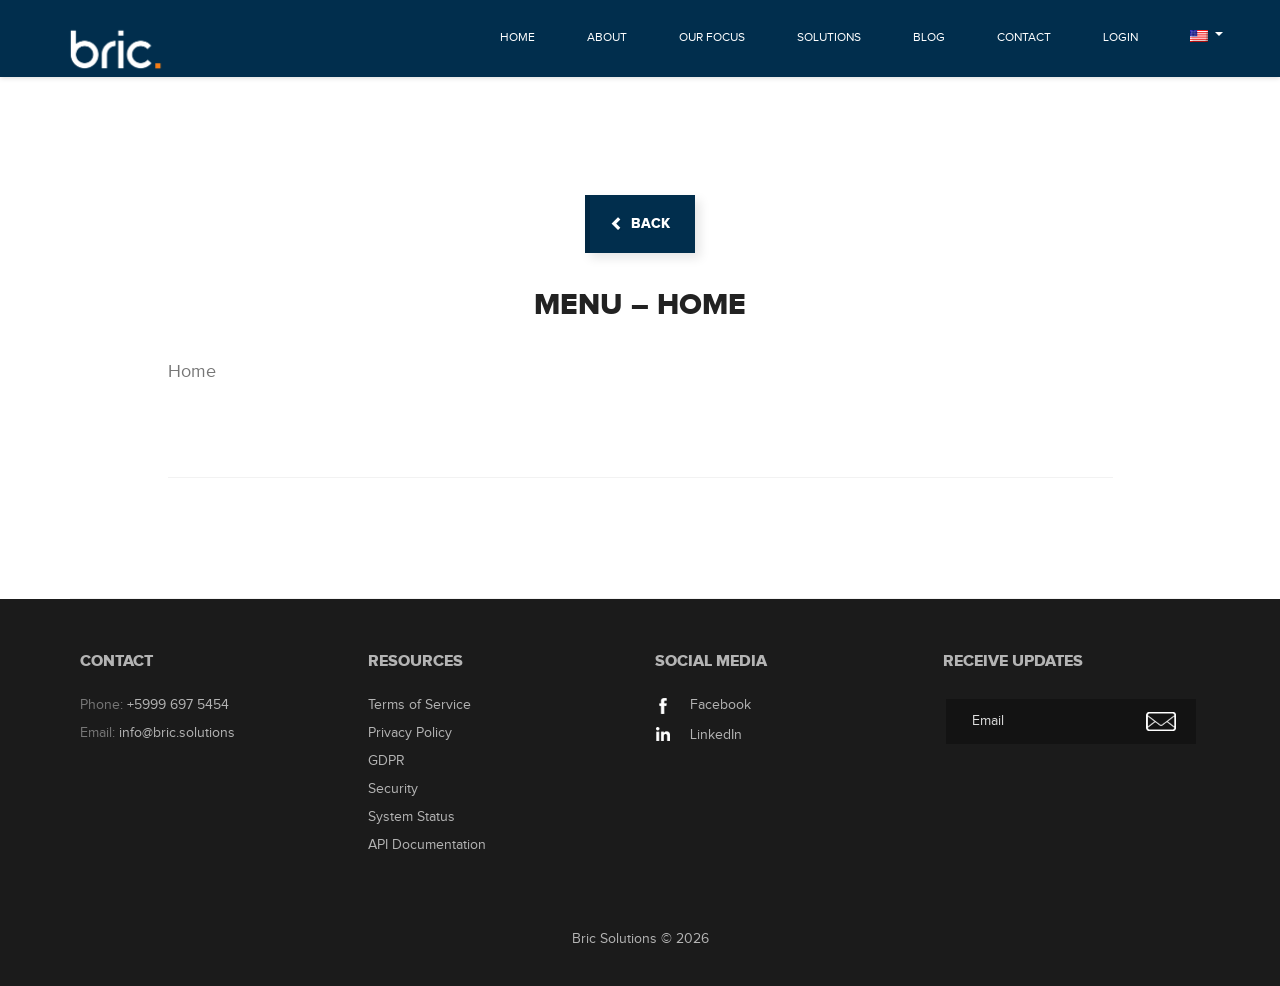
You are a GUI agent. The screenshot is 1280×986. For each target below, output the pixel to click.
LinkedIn (698, 735)
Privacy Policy (410, 733)
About (607, 37)
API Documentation (427, 845)
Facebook (703, 705)
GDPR (386, 761)
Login (1120, 37)
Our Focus (712, 37)
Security (393, 789)
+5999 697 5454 (178, 705)
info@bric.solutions (177, 733)
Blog (929, 37)
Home (517, 37)
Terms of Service (419, 705)
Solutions (829, 37)
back (640, 223)
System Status (411, 817)
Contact (1024, 37)
